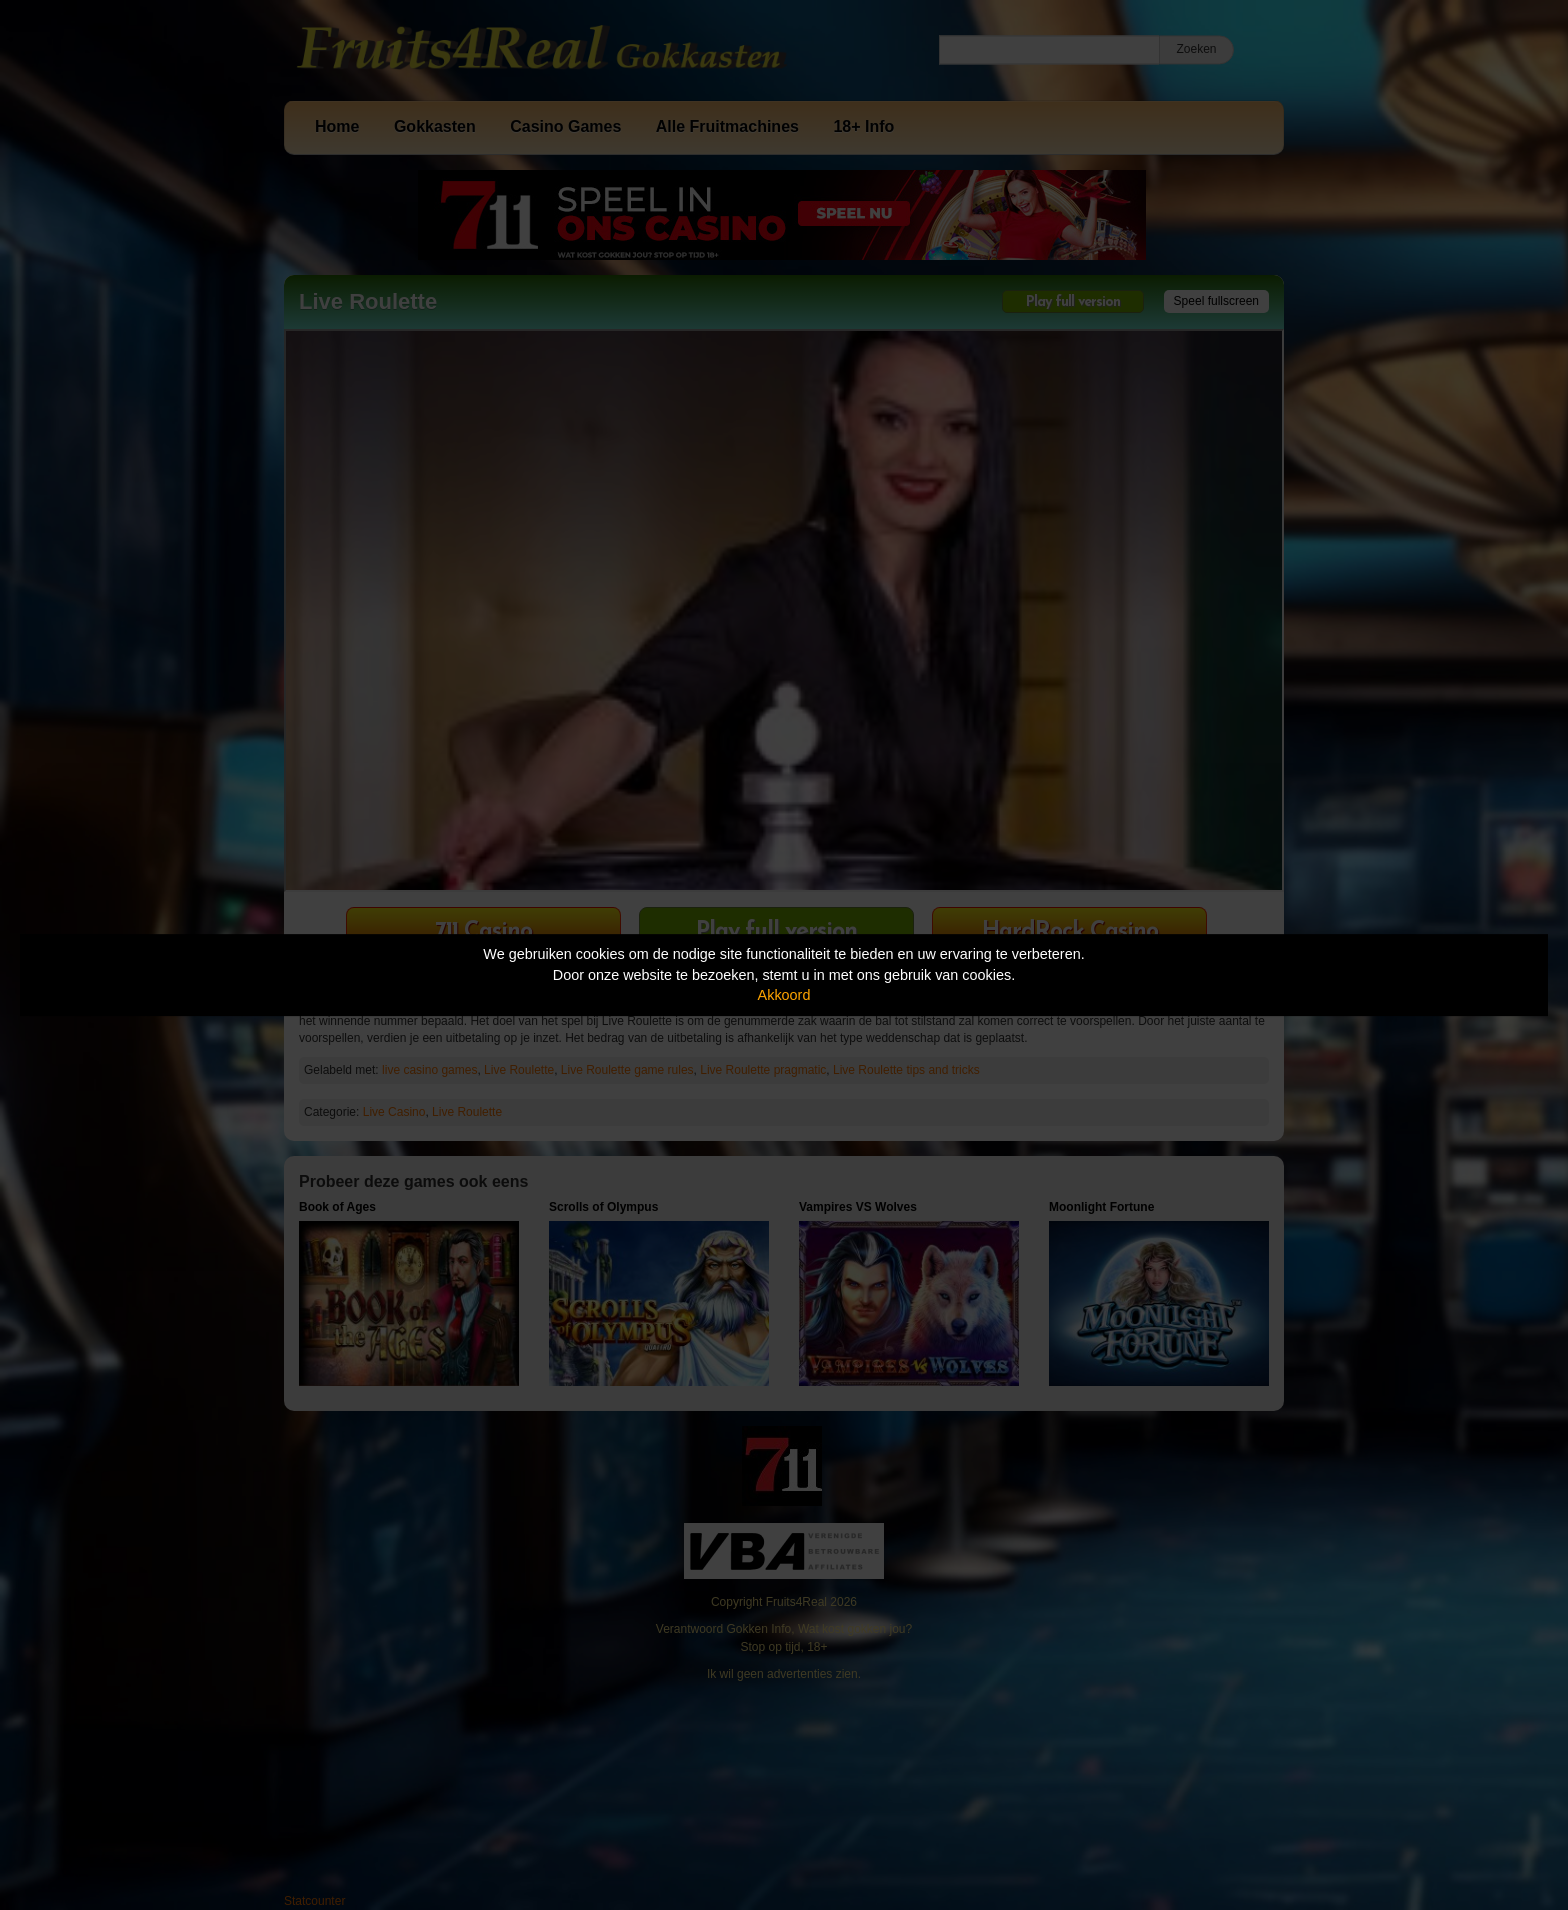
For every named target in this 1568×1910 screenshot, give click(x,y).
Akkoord (784, 995)
